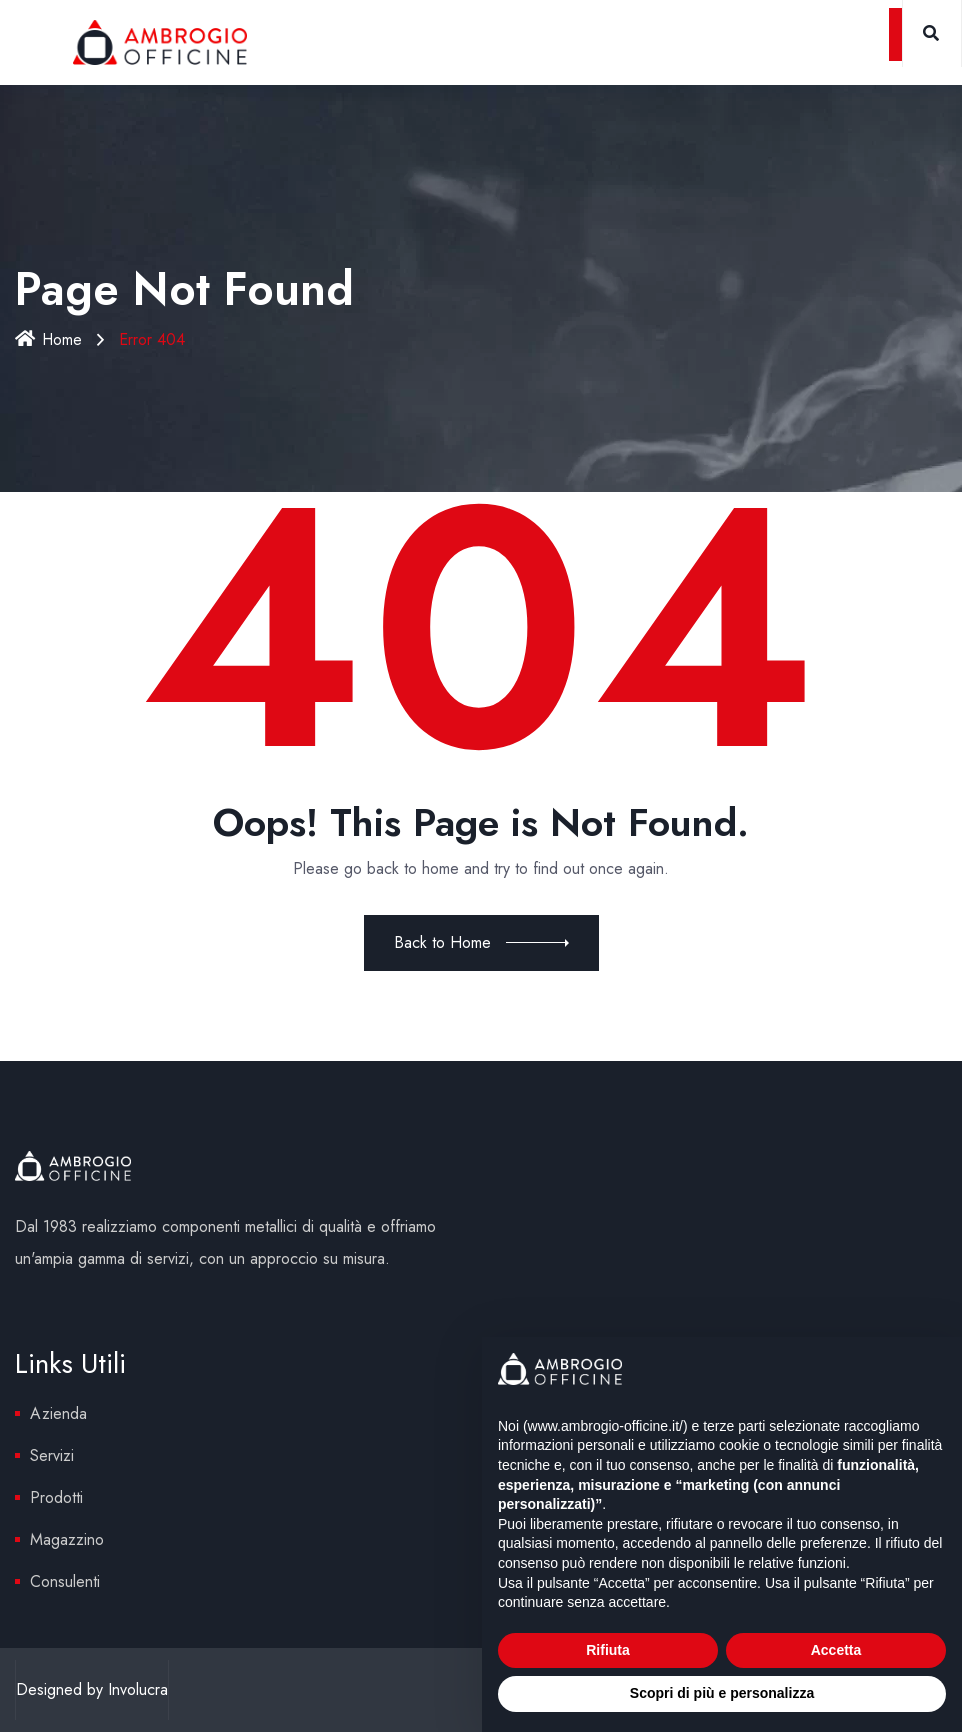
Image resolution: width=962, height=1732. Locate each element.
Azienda (58, 1413)
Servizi (52, 1455)
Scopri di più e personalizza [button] (722, 1693)
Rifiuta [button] (608, 1650)
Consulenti (65, 1581)
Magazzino (67, 1539)
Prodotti (56, 1497)
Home (49, 339)
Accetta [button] (836, 1650)
